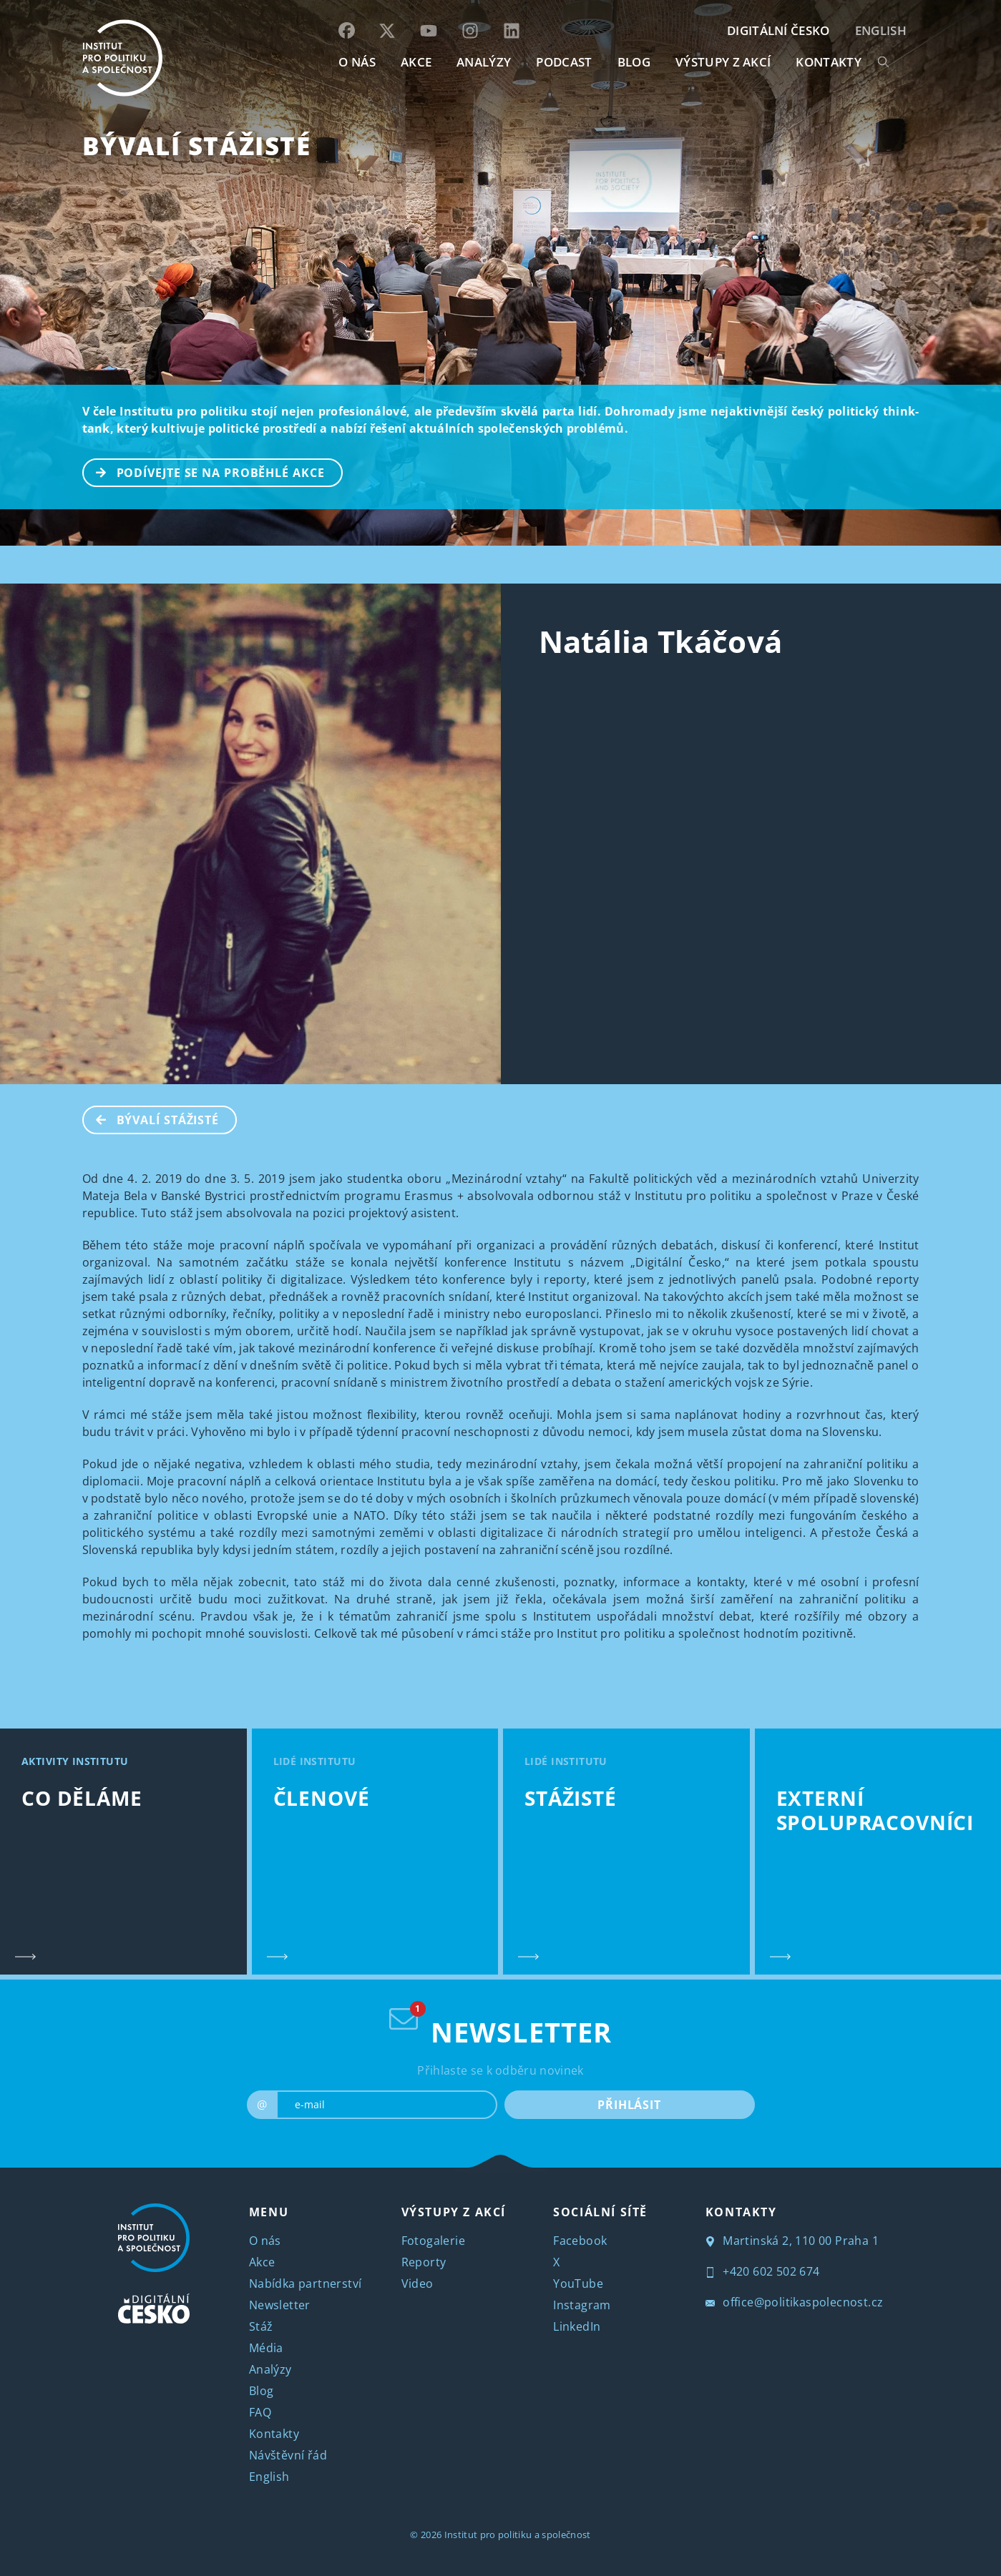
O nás (265, 2240)
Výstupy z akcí (723, 62)
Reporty (423, 2262)
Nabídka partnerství (305, 2283)
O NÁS (357, 62)
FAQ (260, 2412)
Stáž (261, 2326)
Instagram (582, 2305)
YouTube (578, 2283)
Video (417, 2283)
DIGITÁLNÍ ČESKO (778, 30)
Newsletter (280, 2305)
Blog (261, 2391)
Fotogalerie (433, 2240)
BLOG (633, 62)
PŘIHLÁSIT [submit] (629, 2105)
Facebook (580, 2240)
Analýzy (483, 62)
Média (266, 2348)
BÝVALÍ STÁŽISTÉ (196, 145)
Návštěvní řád (288, 2455)
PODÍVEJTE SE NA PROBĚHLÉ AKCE (204, 471)
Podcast (564, 62)
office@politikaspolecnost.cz (794, 2302)
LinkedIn (576, 2326)
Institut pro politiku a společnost (517, 2534)
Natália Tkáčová (661, 641)
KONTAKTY (828, 62)
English (881, 30)
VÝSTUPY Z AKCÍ (453, 2212)
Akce (262, 2262)
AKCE (416, 62)
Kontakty (274, 2434)
